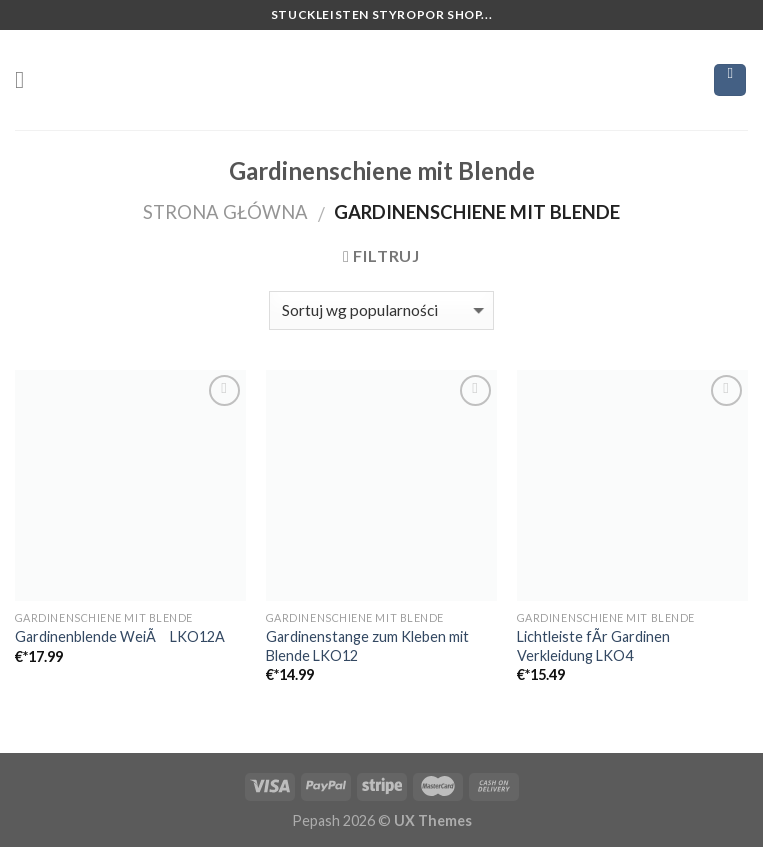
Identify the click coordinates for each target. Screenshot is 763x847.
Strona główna (225, 212)
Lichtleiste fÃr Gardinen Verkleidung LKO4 (593, 646)
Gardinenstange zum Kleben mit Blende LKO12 (367, 646)
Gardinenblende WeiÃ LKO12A (120, 636)
